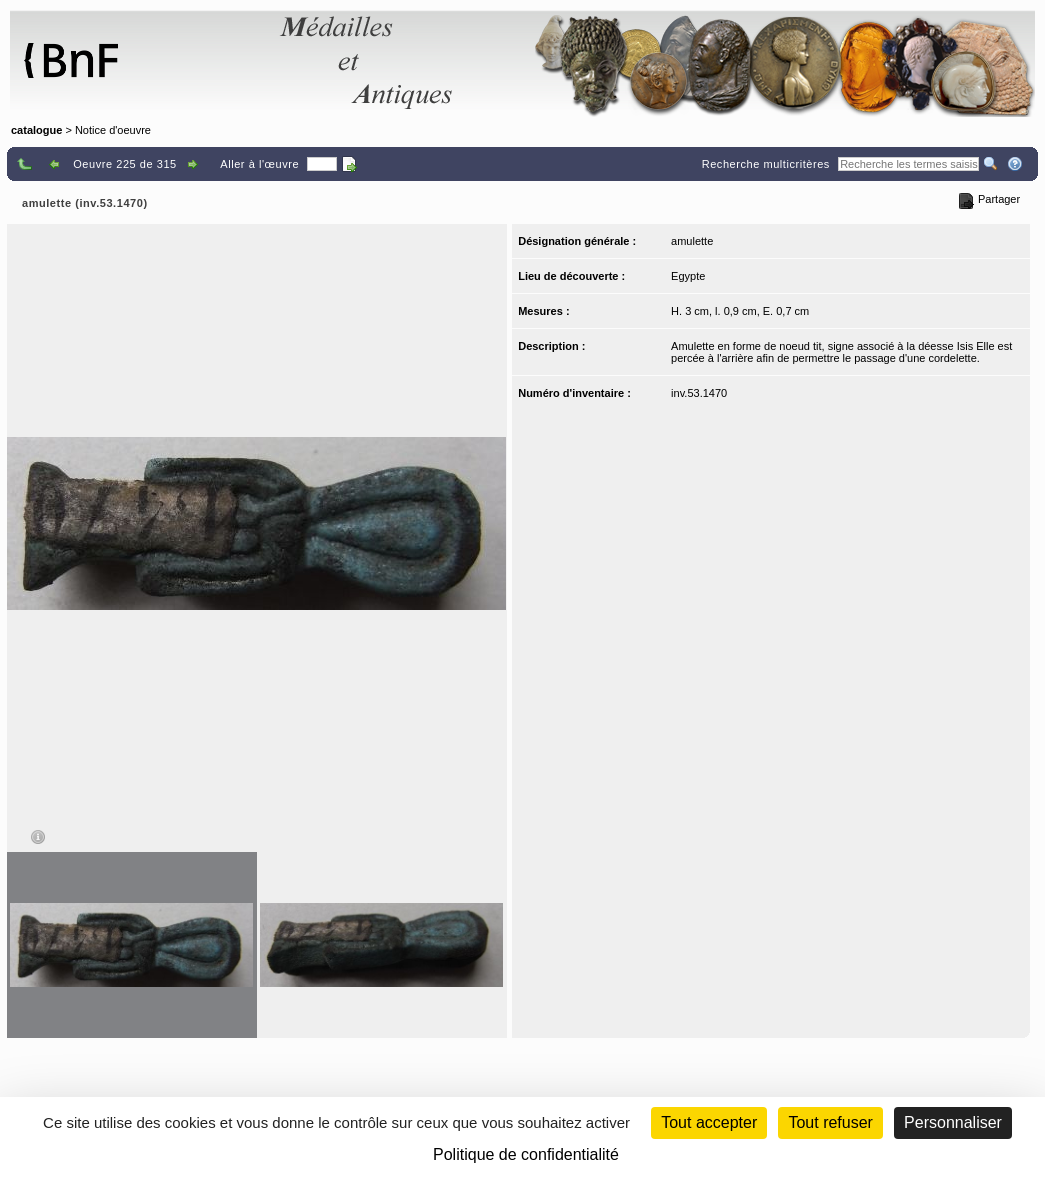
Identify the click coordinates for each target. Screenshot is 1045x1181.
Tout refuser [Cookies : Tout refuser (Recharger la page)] (830, 1122)
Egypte (688, 276)
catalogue (36, 130)
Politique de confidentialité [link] (526, 1154)
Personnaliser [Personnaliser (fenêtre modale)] (953, 1122)
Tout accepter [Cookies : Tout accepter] (709, 1122)
